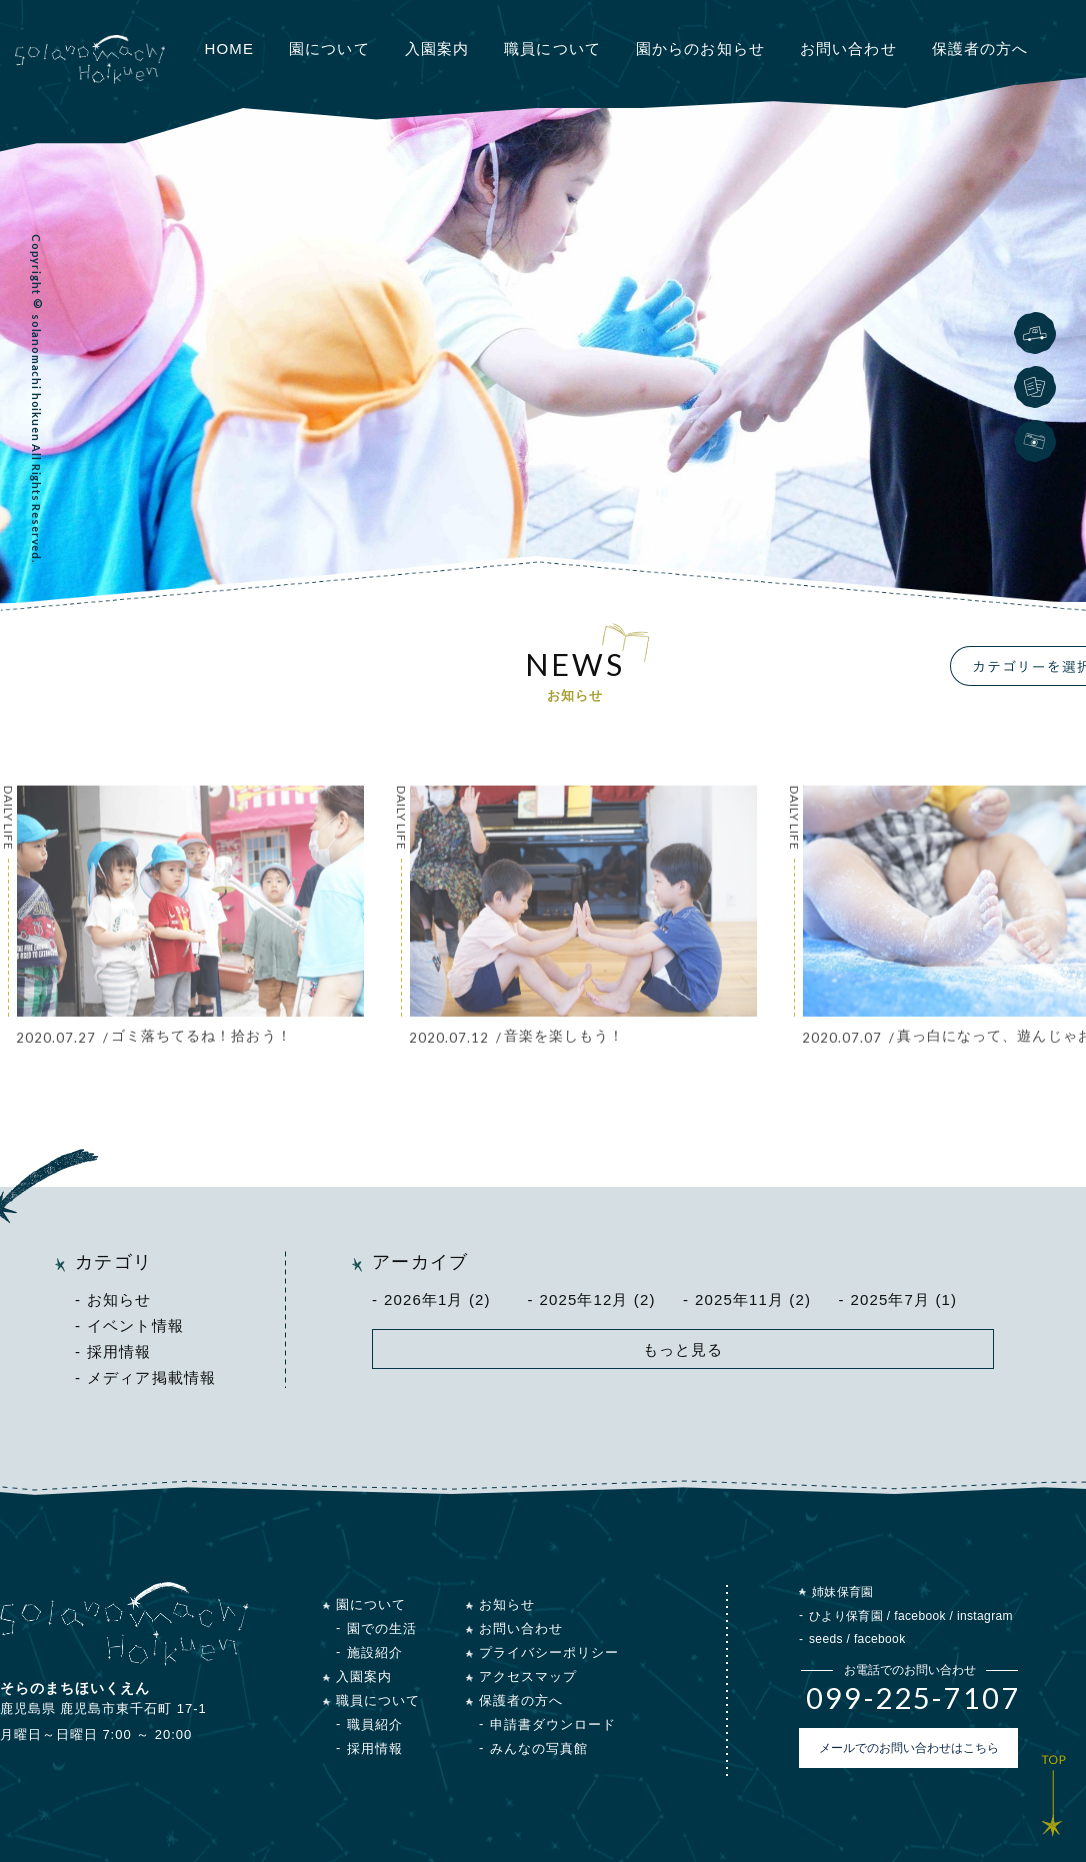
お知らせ (119, 1299)
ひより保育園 (846, 1616)
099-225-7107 (913, 1697)
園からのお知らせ (700, 48)
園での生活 (382, 1628)
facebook (920, 1616)
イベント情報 (135, 1325)
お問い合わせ (848, 48)
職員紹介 (375, 1724)
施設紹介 (375, 1652)
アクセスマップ (528, 1676)
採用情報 (119, 1351)
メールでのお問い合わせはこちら (909, 1748)
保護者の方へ (980, 48)
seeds (826, 1639)
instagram (985, 1616)
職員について (552, 48)
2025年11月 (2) (753, 1299)
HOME (230, 48)
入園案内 (437, 48)
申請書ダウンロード (553, 1724)
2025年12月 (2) (598, 1299)
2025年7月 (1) (904, 1299)
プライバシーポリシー (549, 1652)
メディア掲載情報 (151, 1377)
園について (329, 48)
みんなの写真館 (539, 1748)
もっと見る (683, 1349)
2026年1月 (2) (437, 1299)
